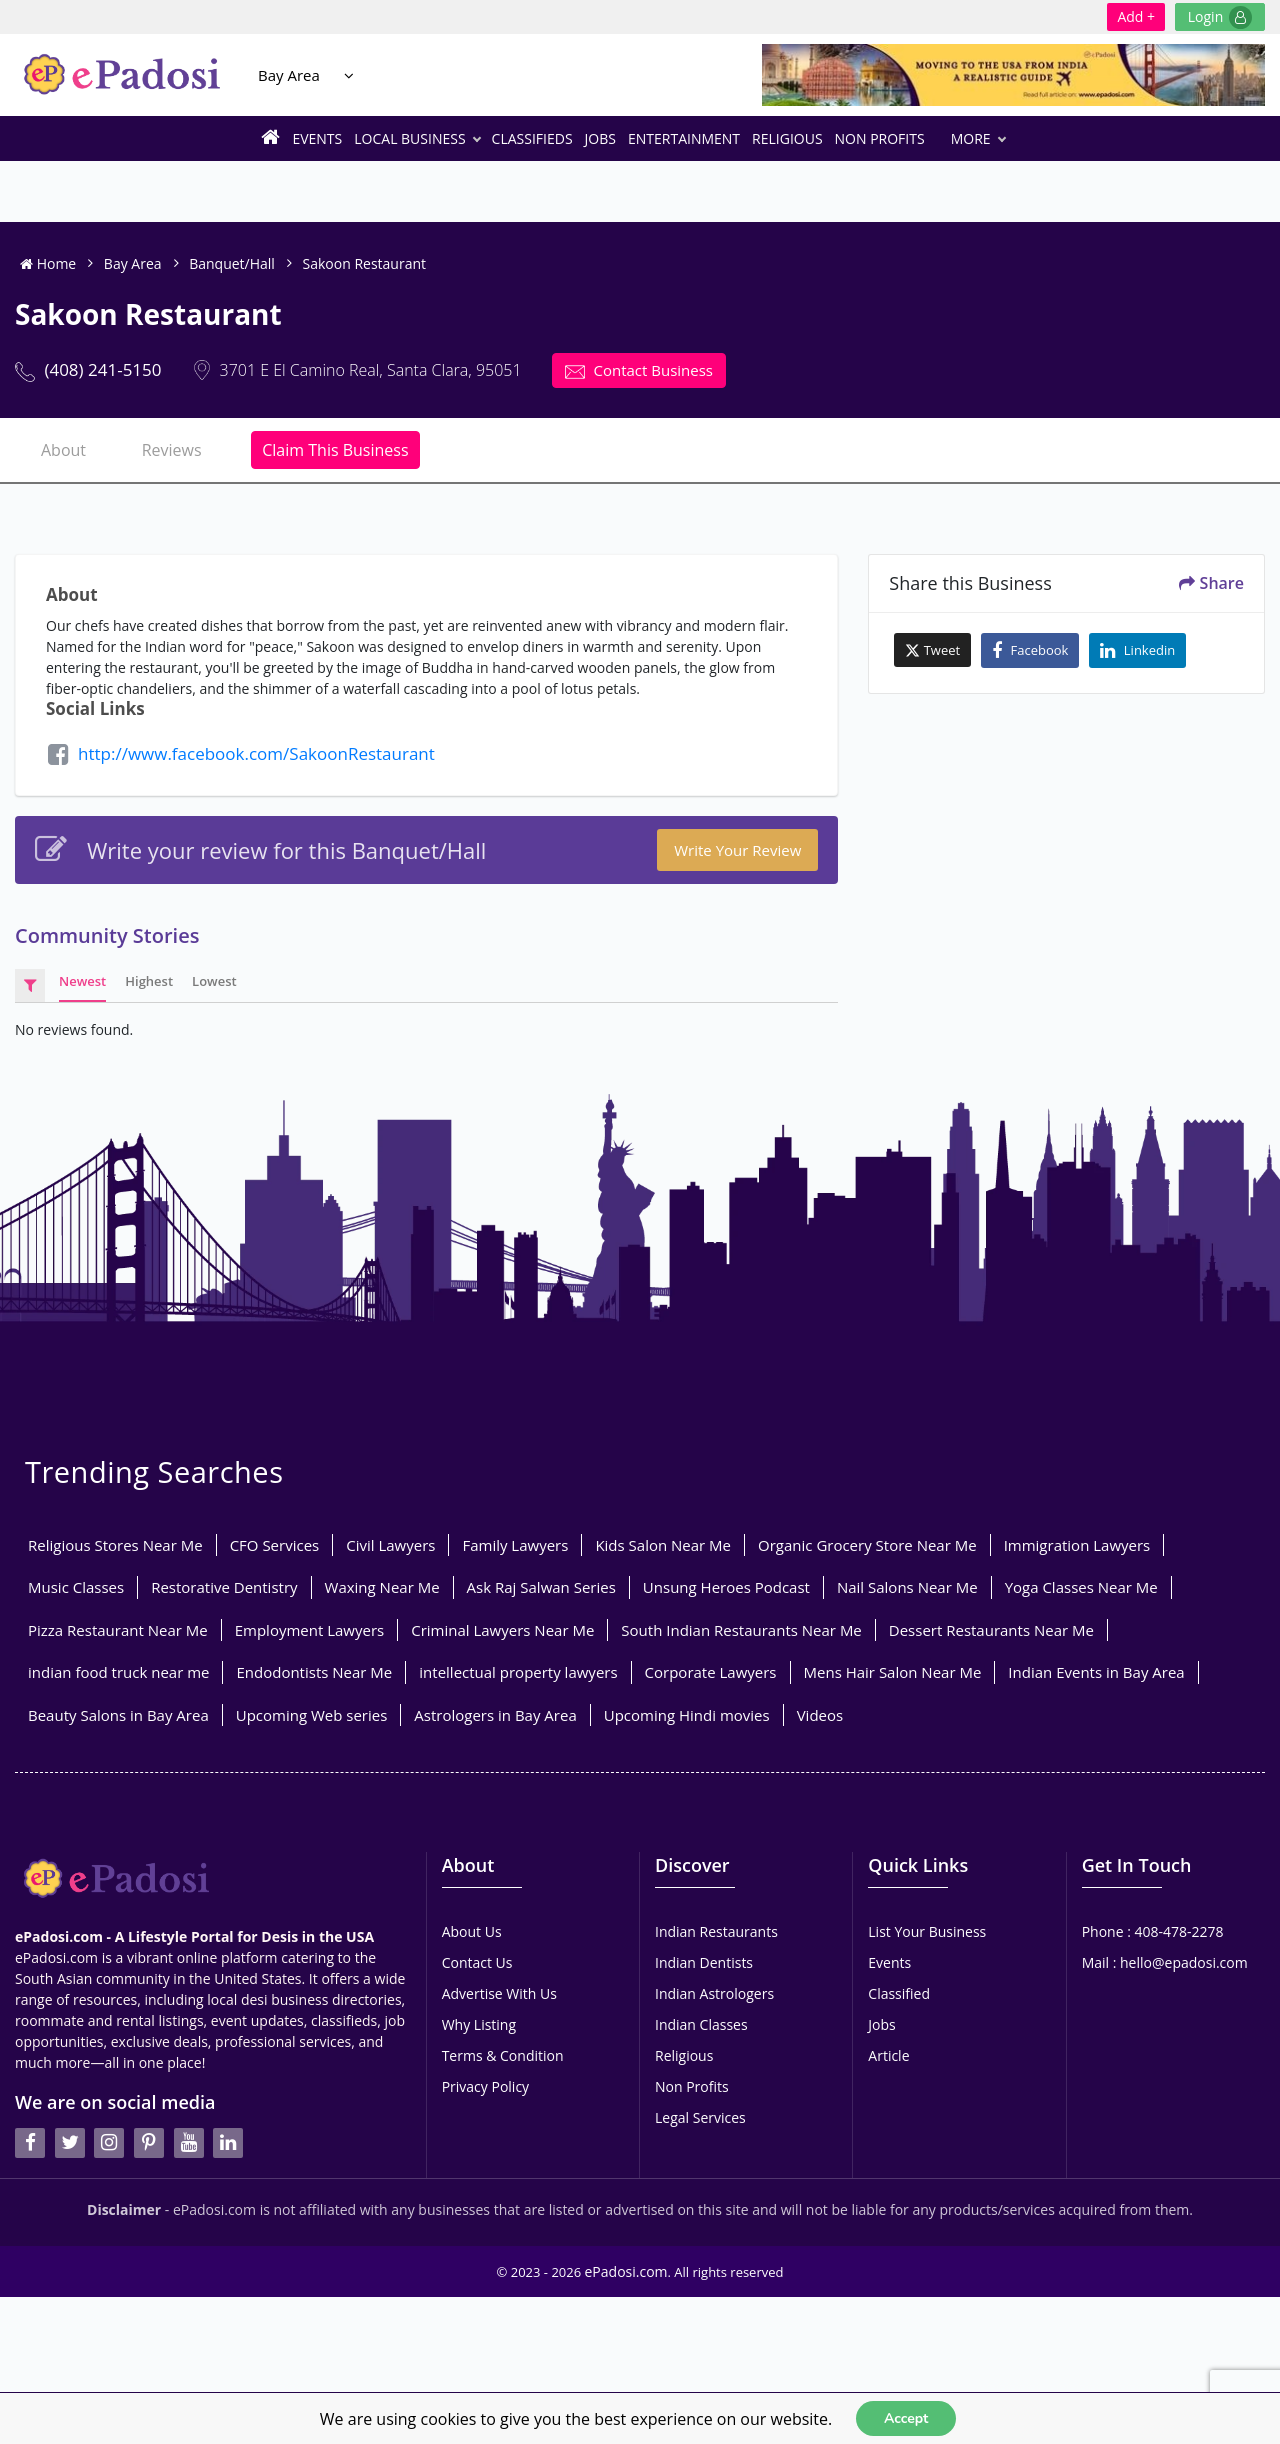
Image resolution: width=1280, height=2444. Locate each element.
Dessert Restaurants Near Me (991, 1630)
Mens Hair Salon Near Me (893, 1672)
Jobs (600, 138)
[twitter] (70, 2143)
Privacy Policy (485, 2086)
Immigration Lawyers (1077, 1545)
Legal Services (700, 2117)
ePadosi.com (626, 2271)
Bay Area (289, 75)
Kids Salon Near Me (663, 1545)
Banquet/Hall (232, 263)
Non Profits (880, 138)
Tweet (932, 650)
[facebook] (30, 2143)
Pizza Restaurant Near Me (118, 1630)
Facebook (1030, 651)
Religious (787, 138)
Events (317, 138)
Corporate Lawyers (711, 1672)
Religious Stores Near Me (115, 1545)
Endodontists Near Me (314, 1672)
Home (48, 263)
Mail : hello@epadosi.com (1165, 1962)
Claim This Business (335, 450)
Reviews (172, 450)
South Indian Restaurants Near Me (741, 1630)
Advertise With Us (499, 1993)
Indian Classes (701, 2024)
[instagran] (109, 2143)
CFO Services (275, 1545)
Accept (906, 2417)
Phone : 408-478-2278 (1153, 1931)
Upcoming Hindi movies (687, 1715)
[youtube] (189, 2143)
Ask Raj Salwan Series (541, 1587)
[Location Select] (349, 75)
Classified (899, 1993)
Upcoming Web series (312, 1715)
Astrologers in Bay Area (495, 1715)
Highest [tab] (149, 981)
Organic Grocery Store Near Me (867, 1545)
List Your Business (927, 1931)
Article (888, 2055)
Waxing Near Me (382, 1587)
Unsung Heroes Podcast (726, 1587)
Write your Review (737, 850)
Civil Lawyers (390, 1545)
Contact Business (639, 371)
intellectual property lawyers (518, 1672)
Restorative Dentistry (224, 1587)
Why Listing (479, 2024)
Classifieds (532, 138)
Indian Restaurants (716, 1931)
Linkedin (1137, 651)
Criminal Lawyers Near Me (502, 1630)
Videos (820, 1715)
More (978, 138)
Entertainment (684, 138)
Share (1211, 583)
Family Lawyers (515, 1545)
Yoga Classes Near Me (1081, 1587)
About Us (472, 1931)
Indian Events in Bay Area (1096, 1672)
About (63, 450)
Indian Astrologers (714, 1993)
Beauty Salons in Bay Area (118, 1715)
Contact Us (477, 1962)
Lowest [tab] (214, 981)
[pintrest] (149, 2143)
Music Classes (76, 1587)
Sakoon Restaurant (364, 263)
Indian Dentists (704, 1962)
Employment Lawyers (309, 1630)
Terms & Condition (503, 2055)
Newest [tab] (82, 981)
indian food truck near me (118, 1672)
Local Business (416, 138)
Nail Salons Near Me (907, 1587)
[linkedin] (228, 2143)
